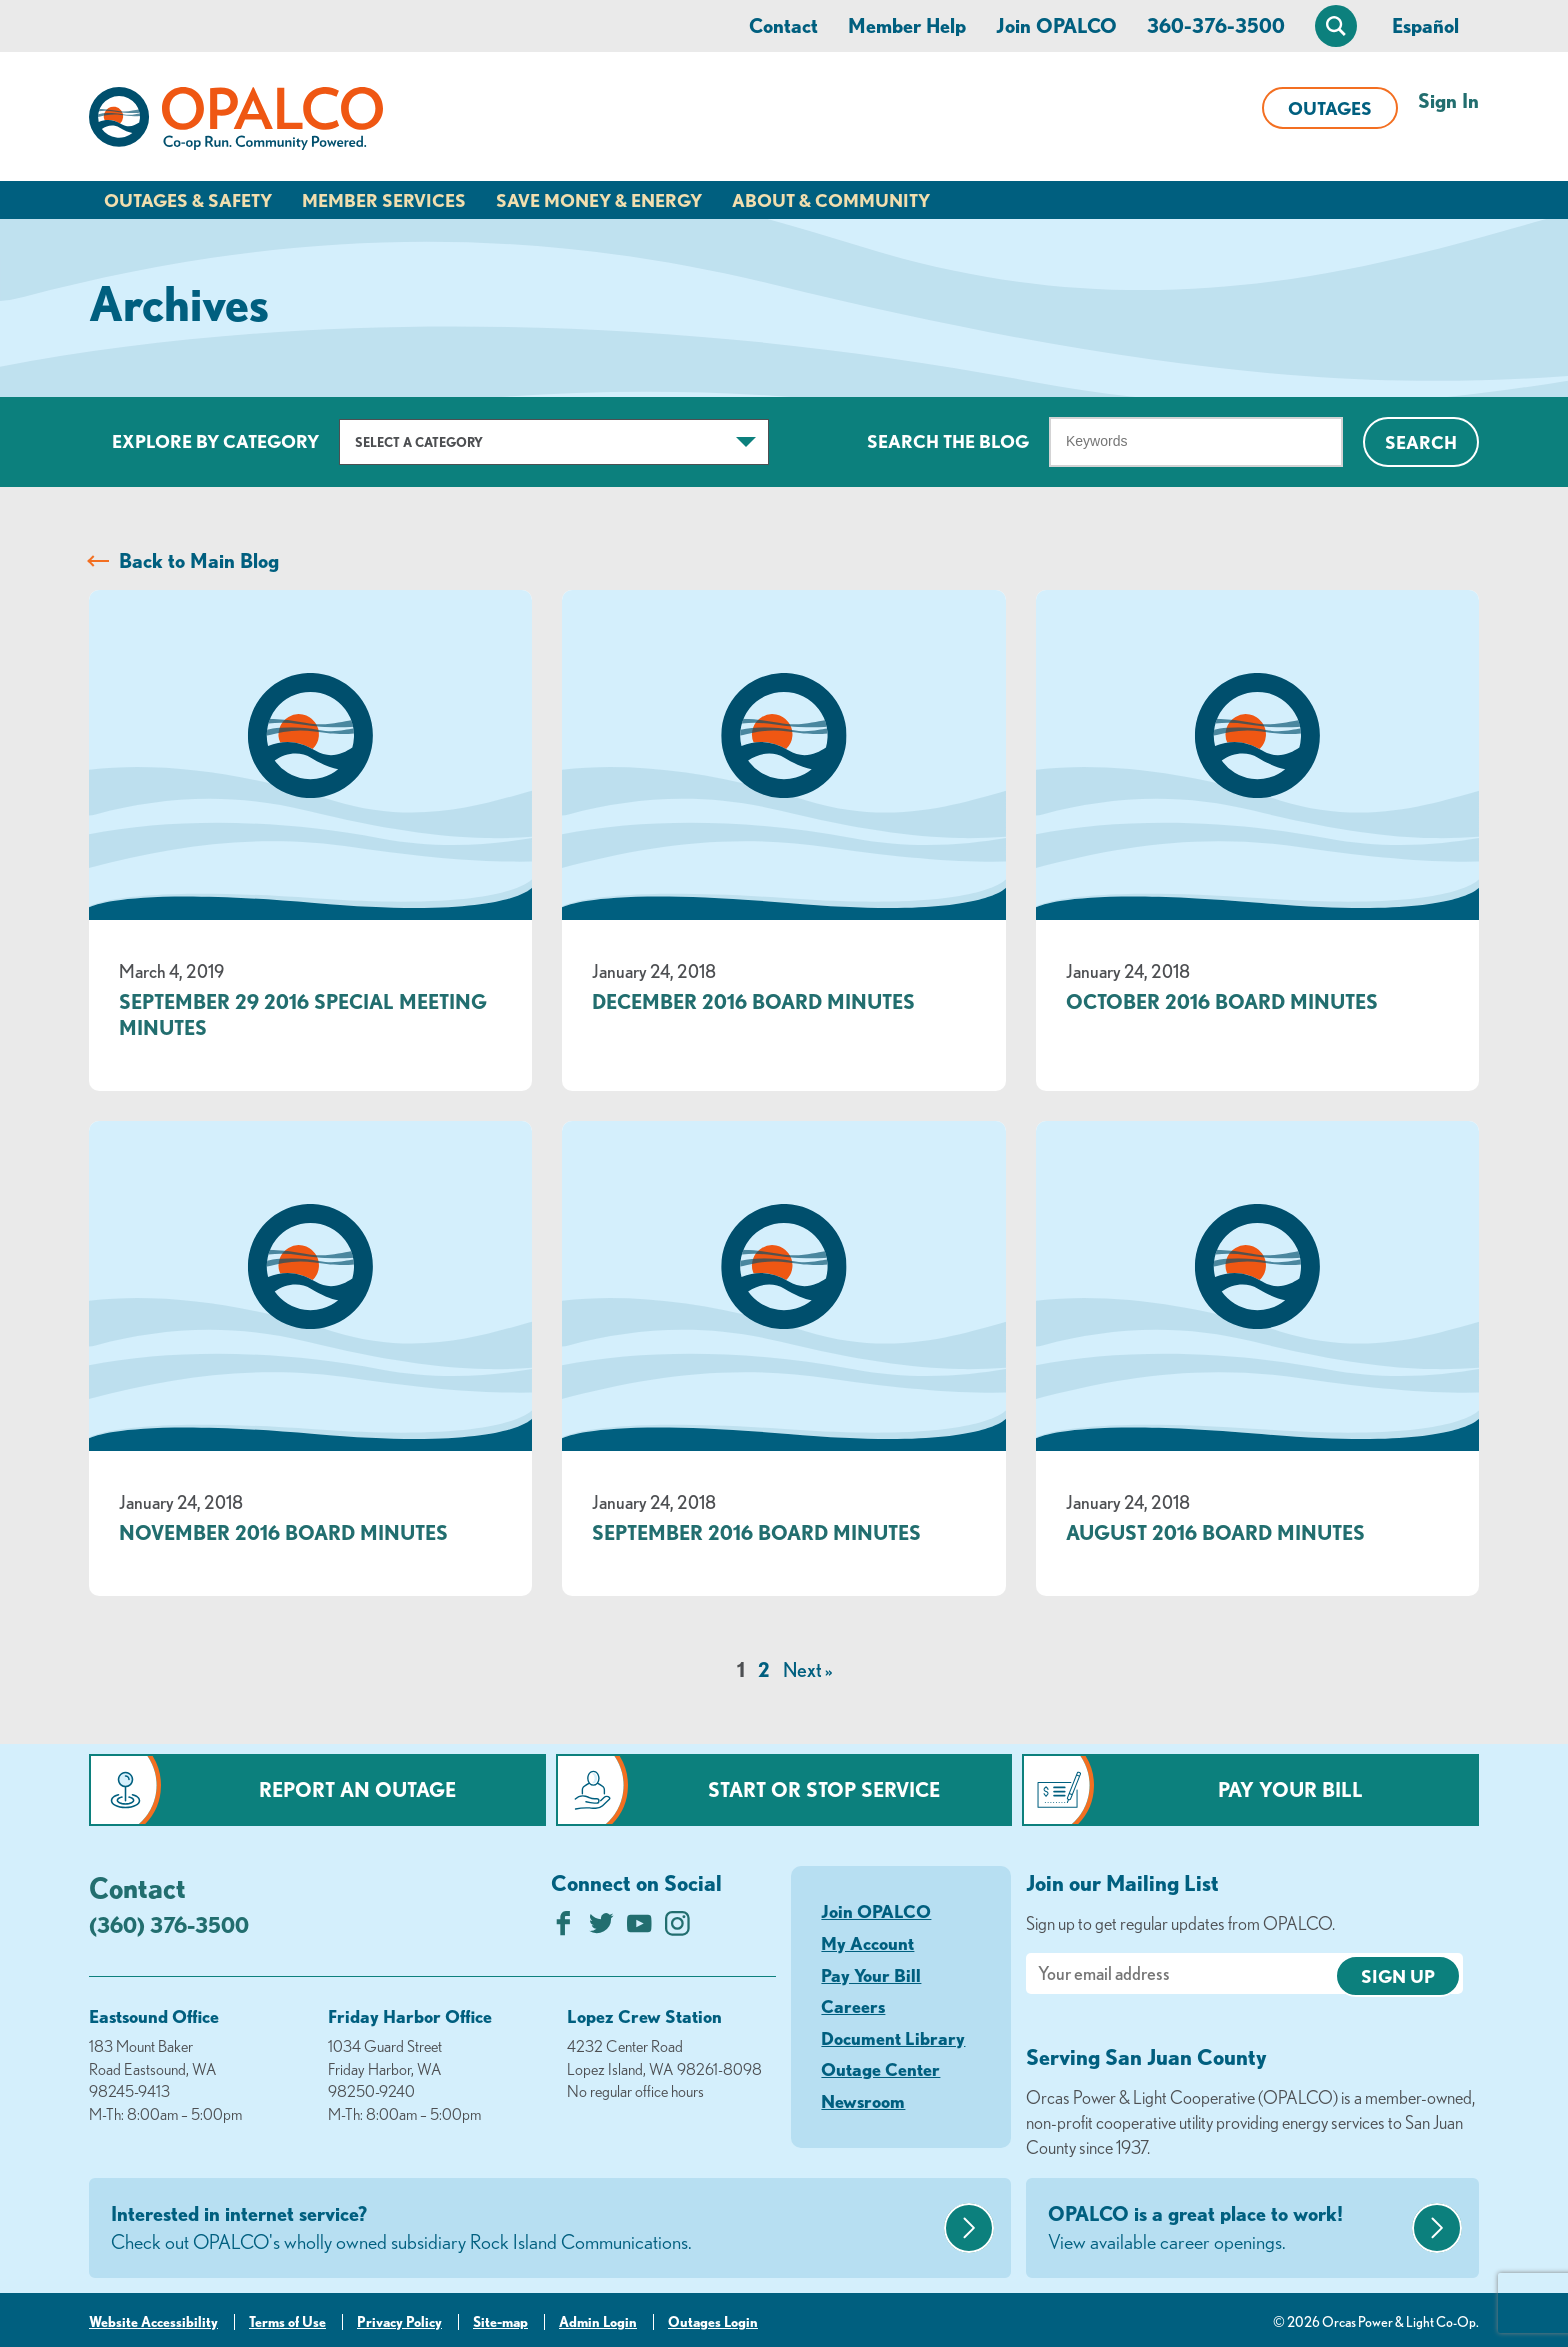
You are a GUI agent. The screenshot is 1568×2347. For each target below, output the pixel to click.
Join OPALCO (1056, 25)
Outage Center (880, 2069)
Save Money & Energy (599, 200)
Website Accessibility (153, 2322)
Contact (783, 25)
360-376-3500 (1216, 25)
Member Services (384, 200)
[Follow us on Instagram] (677, 1928)
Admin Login (598, 2322)
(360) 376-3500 (169, 1924)
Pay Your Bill (1290, 1789)
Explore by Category (215, 441)
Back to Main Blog (199, 560)
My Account (867, 1943)
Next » (807, 1669)
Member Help (907, 25)
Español (1425, 25)
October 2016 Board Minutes (1222, 1001)
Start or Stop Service (824, 1789)
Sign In (1448, 100)
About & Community (831, 200)
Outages (1330, 108)
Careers (853, 2006)
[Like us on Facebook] (563, 1928)
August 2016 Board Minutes (1215, 1532)
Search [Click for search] (1421, 442)
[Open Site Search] (1336, 26)
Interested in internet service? (525, 2229)
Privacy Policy (399, 2322)
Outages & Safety (188, 200)
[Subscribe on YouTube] (639, 1928)
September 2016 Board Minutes (756, 1532)
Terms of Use (287, 2322)
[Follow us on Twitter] (601, 1928)
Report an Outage (357, 1789)
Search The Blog (948, 441)
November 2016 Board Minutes (283, 1532)
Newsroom (863, 2101)
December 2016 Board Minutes (753, 1001)
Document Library (893, 2038)
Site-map (500, 2322)
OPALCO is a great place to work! (1227, 2229)
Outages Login (713, 2322)
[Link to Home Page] (236, 122)
